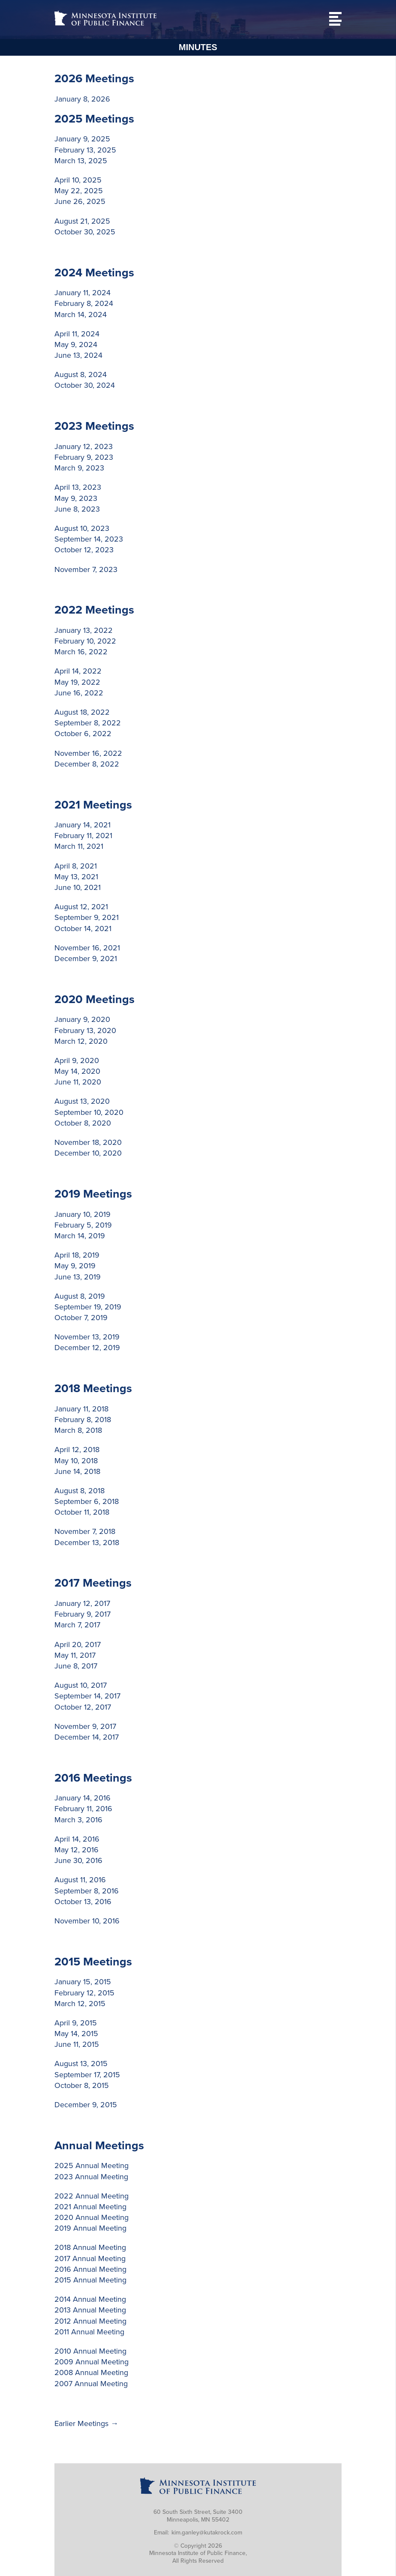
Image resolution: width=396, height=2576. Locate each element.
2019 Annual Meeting (90, 2228)
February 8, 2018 (82, 1419)
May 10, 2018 (76, 1460)
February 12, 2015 (84, 1993)
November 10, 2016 (87, 1921)
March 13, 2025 (80, 160)
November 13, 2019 (87, 1337)
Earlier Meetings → (86, 2423)
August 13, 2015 (81, 2063)
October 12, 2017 (82, 1707)
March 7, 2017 (77, 1624)
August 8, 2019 (79, 1296)
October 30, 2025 (84, 232)
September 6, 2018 (86, 1501)
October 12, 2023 (84, 549)
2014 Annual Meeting (90, 2299)
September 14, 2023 (88, 539)
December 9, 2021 (85, 958)
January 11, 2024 (82, 292)
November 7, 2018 (84, 1531)
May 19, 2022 (77, 682)
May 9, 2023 (75, 498)
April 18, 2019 (76, 1255)
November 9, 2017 (85, 1726)
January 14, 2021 (82, 825)
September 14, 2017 (87, 1696)
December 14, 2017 (86, 1737)
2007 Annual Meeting (91, 2383)
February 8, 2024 (83, 303)
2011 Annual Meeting (89, 2331)
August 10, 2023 (81, 528)
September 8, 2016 (86, 1891)
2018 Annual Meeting (90, 2247)
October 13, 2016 (82, 1901)
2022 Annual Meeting (91, 2196)
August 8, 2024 (80, 374)
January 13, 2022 (83, 630)
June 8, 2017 (75, 1666)
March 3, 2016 (78, 1819)
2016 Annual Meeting (90, 2269)
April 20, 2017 (77, 1644)
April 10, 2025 (78, 180)
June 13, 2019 (77, 1277)
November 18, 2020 (88, 1142)
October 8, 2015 (81, 2085)
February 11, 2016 (83, 1808)
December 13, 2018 (86, 1542)
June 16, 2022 (78, 693)
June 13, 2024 (78, 355)
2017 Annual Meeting (90, 2258)
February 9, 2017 (82, 1614)
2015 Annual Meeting (90, 2280)
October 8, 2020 (82, 1123)
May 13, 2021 (76, 876)
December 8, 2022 (86, 764)
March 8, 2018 (78, 1430)
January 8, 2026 (82, 99)
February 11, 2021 (83, 835)
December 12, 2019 (87, 1347)
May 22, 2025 (78, 190)
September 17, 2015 (87, 2074)
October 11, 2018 (81, 1512)
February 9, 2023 (83, 457)
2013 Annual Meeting (90, 2310)
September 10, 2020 (88, 1112)
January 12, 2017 (82, 1603)
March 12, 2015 (79, 2003)
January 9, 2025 (82, 139)
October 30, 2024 (84, 385)
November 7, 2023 (85, 569)
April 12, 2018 (76, 1449)
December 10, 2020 (88, 1153)
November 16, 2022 (88, 753)
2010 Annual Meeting (90, 2351)
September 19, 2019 (87, 1307)
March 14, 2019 (79, 1235)
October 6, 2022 (82, 733)
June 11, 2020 (77, 1082)
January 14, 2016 (82, 1798)
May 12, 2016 (76, 1849)
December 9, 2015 (85, 2104)
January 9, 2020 (82, 1019)
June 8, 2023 (77, 509)
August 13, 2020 (82, 1101)
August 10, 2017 (80, 1685)
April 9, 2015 (75, 2023)
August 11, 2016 (80, 1879)
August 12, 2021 (81, 906)
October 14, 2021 (82, 928)
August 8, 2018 (79, 1490)
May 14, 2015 (76, 2033)
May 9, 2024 (75, 344)
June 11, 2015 (76, 2044)
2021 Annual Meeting (90, 2206)
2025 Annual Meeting (91, 2165)
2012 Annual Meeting (90, 2321)
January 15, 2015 (82, 1981)
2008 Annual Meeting (91, 2372)
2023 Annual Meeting (91, 2176)
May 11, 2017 (75, 1655)
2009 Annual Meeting (91, 2361)
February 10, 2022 (85, 641)
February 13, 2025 (85, 150)
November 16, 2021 (87, 948)
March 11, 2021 (78, 846)
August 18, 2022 (82, 712)
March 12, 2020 (81, 1041)
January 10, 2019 (82, 1214)
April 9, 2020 (76, 1060)
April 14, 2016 (76, 1839)
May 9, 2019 (75, 1265)
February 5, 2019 (83, 1225)
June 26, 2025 (79, 201)
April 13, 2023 (77, 487)
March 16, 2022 (81, 651)
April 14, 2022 (78, 671)
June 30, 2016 (78, 1860)
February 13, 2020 (85, 1030)
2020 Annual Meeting (91, 2217)
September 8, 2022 (87, 723)
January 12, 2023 (83, 446)
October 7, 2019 (81, 1317)
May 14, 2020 (77, 1071)
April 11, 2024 (76, 333)
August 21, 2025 (82, 221)
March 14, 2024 (80, 314)
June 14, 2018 (77, 1471)
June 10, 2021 (77, 887)
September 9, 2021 (86, 917)
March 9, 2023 (79, 468)
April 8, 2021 (75, 866)
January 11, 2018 (81, 1409)
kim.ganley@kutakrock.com (206, 2532)
